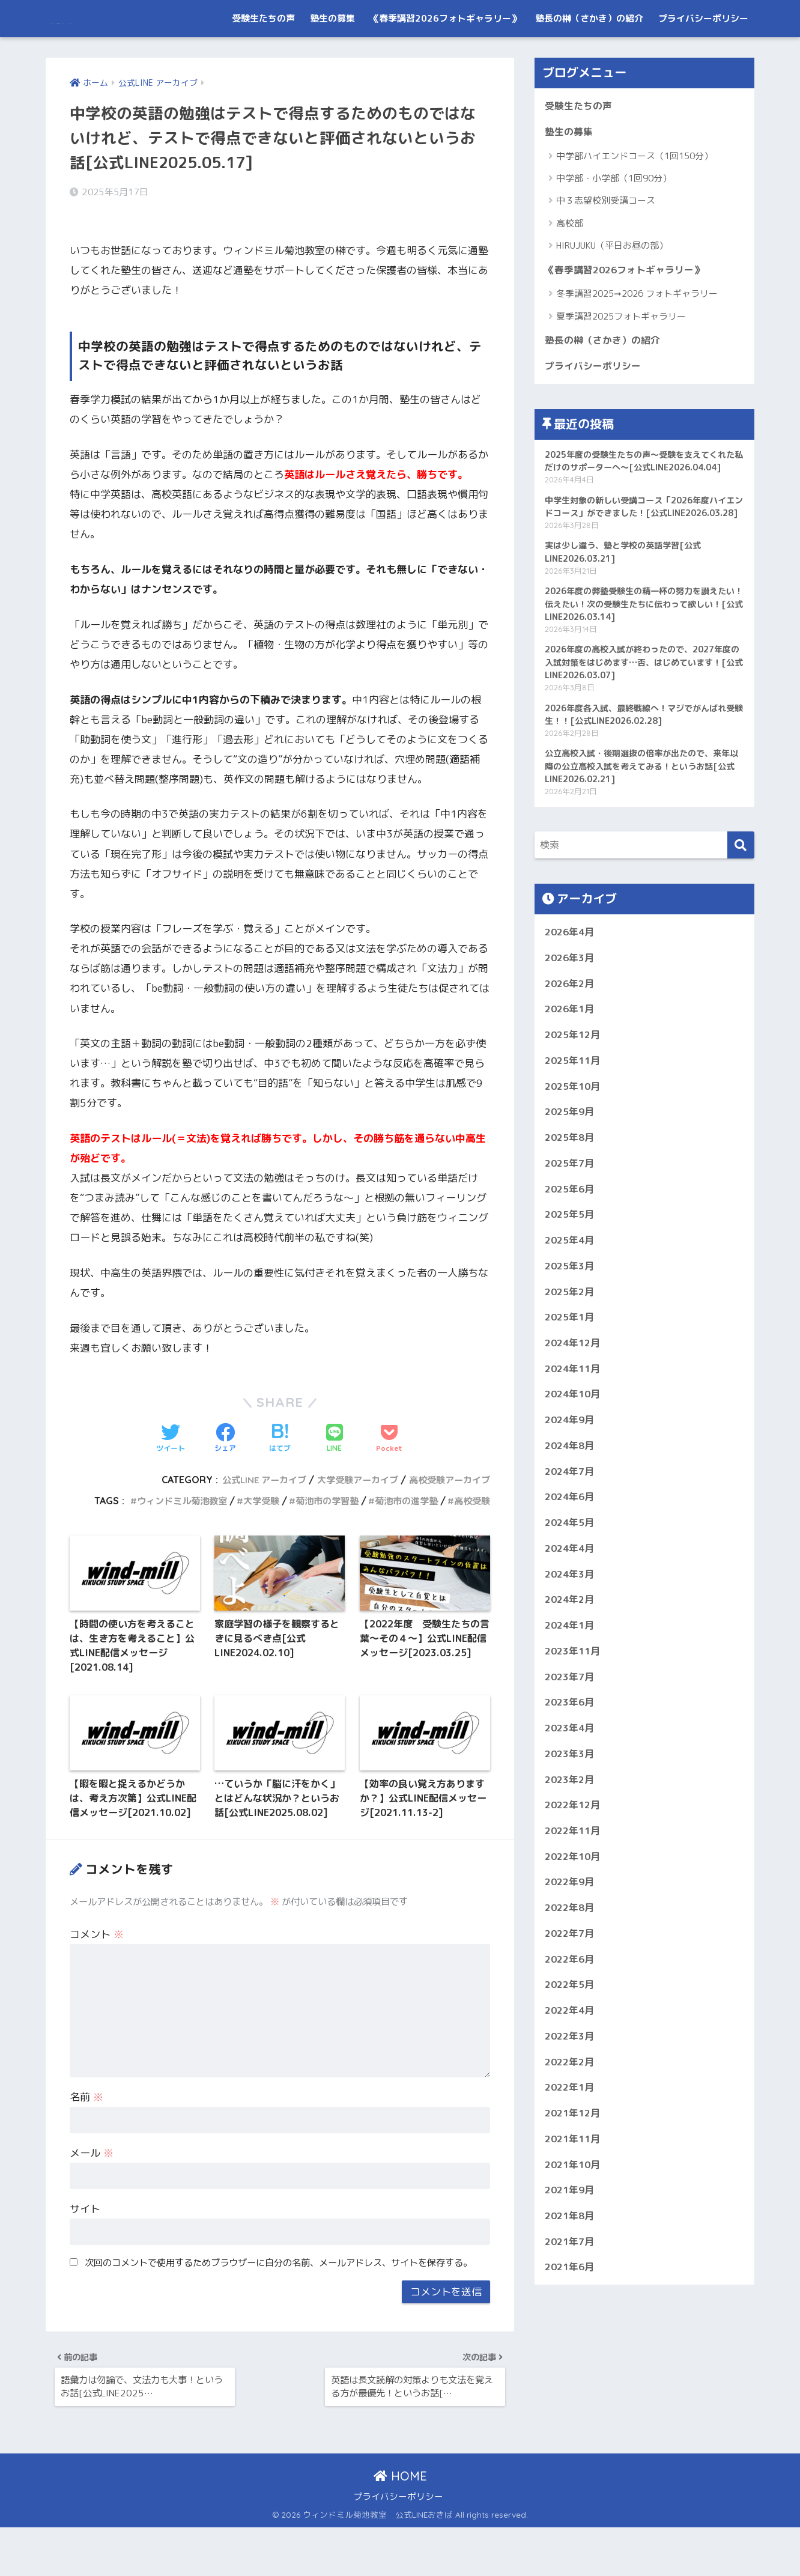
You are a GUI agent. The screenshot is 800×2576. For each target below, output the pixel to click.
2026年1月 (571, 1098)
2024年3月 (571, 1688)
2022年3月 (571, 2172)
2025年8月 (571, 1232)
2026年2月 (571, 1071)
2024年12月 (575, 1447)
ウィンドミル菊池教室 (163, 1520)
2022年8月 (571, 2038)
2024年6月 (571, 1608)
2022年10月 (575, 1984)
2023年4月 (571, 1850)
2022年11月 (575, 1957)
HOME (400, 2525)
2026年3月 (571, 1044)
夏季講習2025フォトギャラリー (621, 357)
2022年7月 (571, 2064)
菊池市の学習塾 (317, 1520)
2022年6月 (571, 2091)
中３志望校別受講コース (605, 240)
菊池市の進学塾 (401, 1520)
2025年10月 (575, 1178)
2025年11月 (575, 1151)
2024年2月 (571, 1715)
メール (92, 2195)
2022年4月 (571, 2145)
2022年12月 (575, 1930)
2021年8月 (571, 2360)
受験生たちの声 (263, 55)
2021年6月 (571, 2413)
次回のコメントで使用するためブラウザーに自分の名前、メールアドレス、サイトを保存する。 (278, 2304)
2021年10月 (575, 2306)
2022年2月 (571, 2199)
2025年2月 (571, 1393)
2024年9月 (571, 1527)
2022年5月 (571, 2118)
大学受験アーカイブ (349, 1499)
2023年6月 (571, 1823)
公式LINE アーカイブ (250, 1499)
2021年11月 (575, 2279)
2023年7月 (571, 1796)
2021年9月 (571, 2333)
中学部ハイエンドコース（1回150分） (634, 195)
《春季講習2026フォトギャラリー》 (445, 55)
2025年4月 (571, 1339)
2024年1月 (571, 1742)
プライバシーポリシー (703, 55)
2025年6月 (571, 1286)
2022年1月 (571, 2225)
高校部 (569, 263)
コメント (97, 1977)
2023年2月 (571, 1903)
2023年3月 (571, 1876)
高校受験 (471, 1520)
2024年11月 (575, 1474)
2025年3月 (571, 1366)
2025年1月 (571, 1420)
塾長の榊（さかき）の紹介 (589, 55)
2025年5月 (571, 1313)
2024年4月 (571, 1662)
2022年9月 (571, 2011)
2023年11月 (575, 1769)
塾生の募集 (332, 55)
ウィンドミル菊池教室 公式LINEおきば (180, 18)
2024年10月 (575, 1500)
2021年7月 (571, 2387)
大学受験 (247, 1520)
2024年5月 (571, 1635)
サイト (85, 2251)
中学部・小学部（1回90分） (613, 217)
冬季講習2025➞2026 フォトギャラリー (637, 334)
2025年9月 (571, 1205)
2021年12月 (575, 2252)
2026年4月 (571, 1017)
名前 (86, 2139)
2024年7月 (571, 1581)
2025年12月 (575, 1125)
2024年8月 (571, 1554)
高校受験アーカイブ (447, 1499)
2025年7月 (571, 1259)
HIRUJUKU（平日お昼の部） (612, 285)
